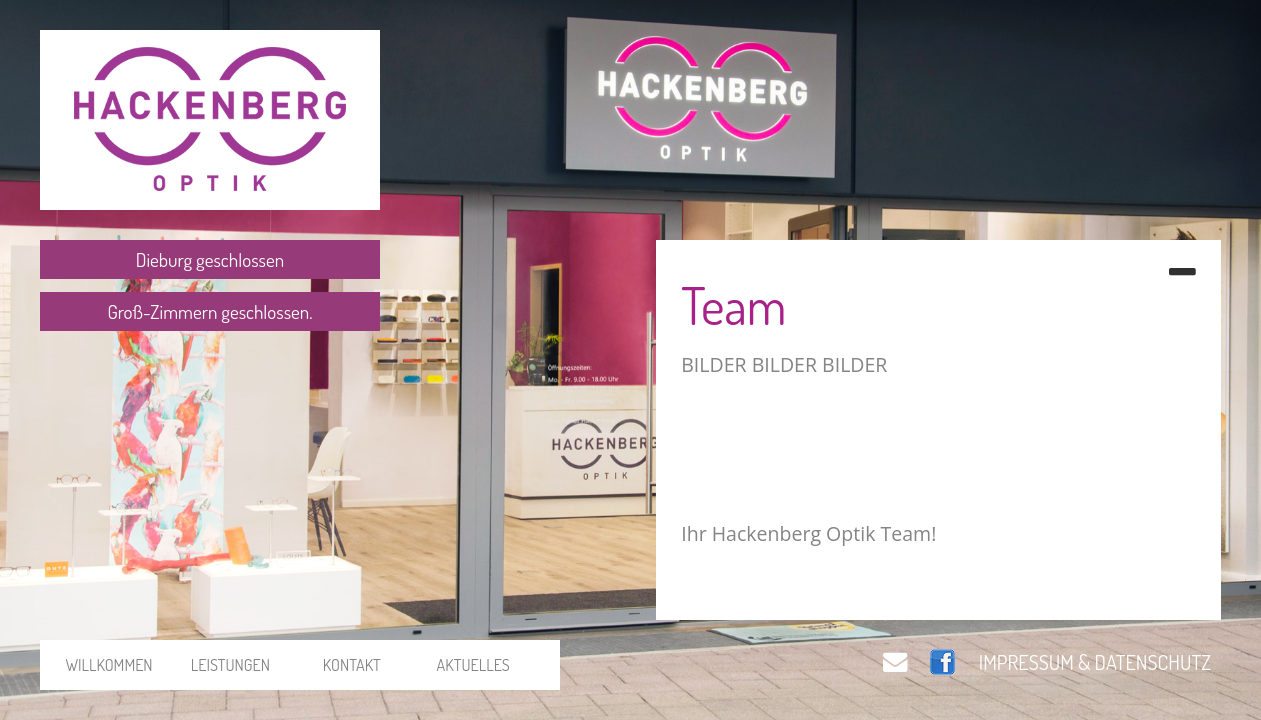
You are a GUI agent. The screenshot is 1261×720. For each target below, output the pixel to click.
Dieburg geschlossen (210, 259)
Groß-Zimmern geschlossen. (209, 311)
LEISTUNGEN (230, 664)
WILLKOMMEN (108, 664)
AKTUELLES (473, 664)
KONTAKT (352, 664)
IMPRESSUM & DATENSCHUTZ (1095, 662)
